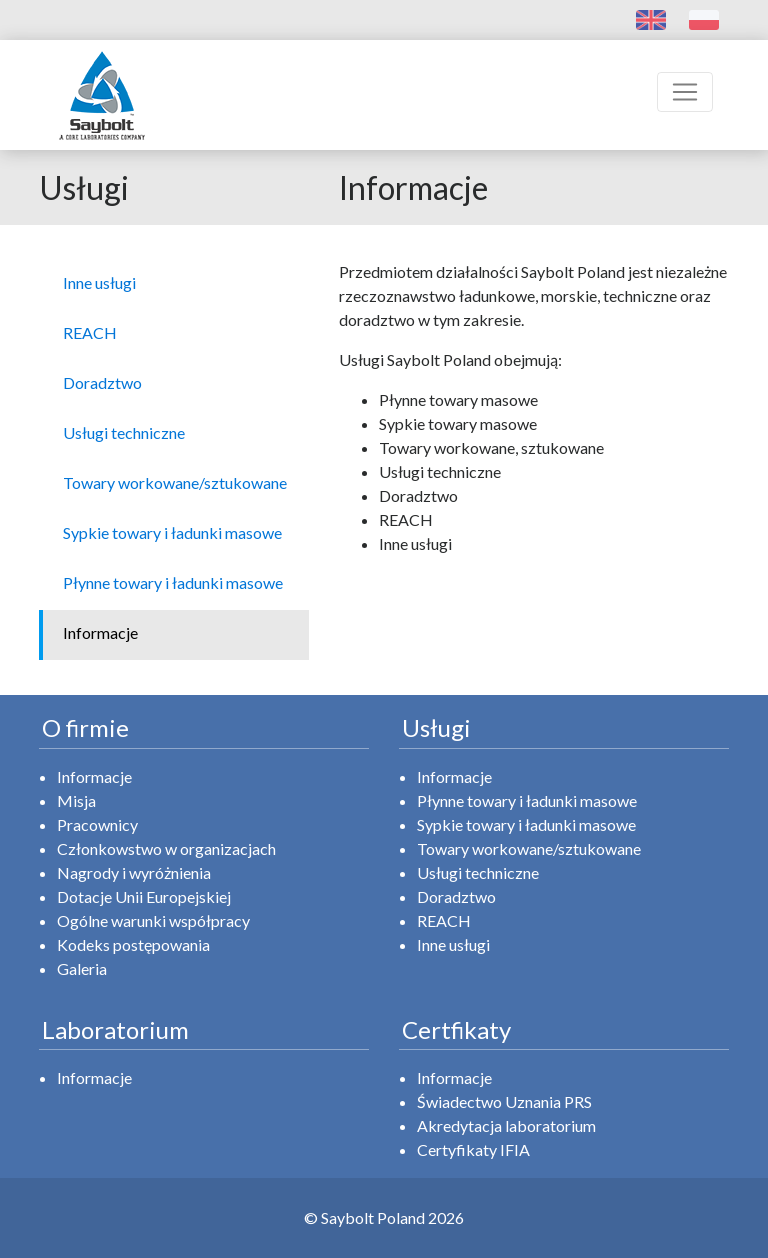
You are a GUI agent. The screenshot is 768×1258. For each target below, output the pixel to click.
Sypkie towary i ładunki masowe (526, 824)
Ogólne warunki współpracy (153, 920)
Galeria (82, 968)
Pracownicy (97, 824)
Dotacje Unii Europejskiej (144, 896)
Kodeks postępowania (133, 944)
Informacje (94, 776)
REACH (444, 920)
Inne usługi (453, 944)
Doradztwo (456, 896)
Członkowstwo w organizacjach (166, 848)
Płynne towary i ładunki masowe (527, 800)
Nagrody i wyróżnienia (134, 872)
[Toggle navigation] (685, 92)
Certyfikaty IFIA (473, 1149)
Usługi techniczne (478, 872)
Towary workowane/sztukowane (529, 848)
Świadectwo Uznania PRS (504, 1101)
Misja (76, 800)
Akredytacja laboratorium (506, 1125)
